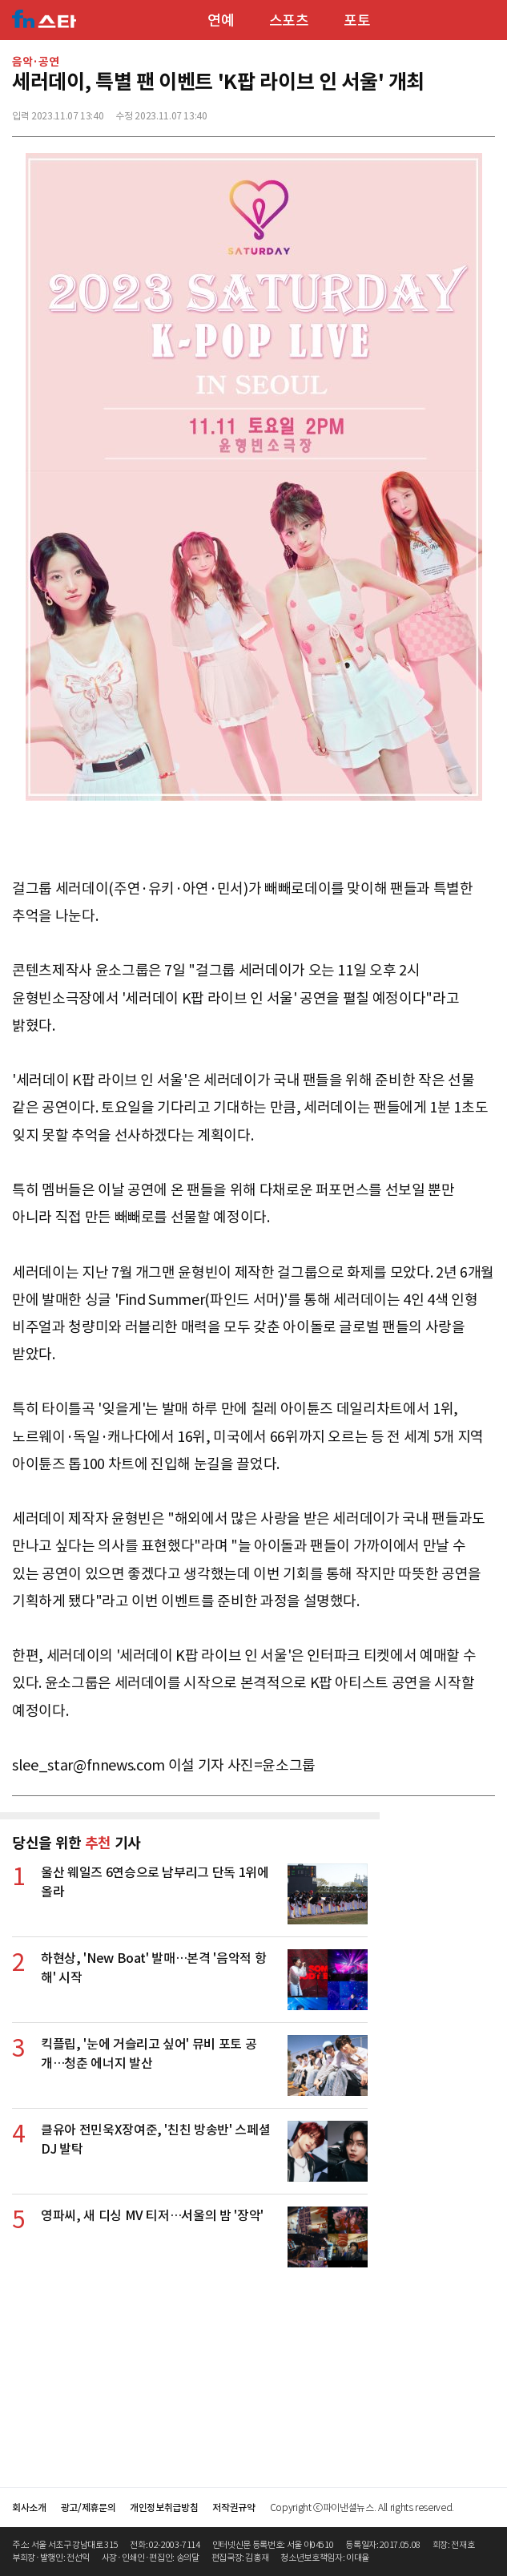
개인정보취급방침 (164, 2507)
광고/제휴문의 (88, 2507)
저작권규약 (233, 2507)
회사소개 (29, 2507)
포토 (357, 20)
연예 (220, 20)
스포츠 (289, 20)
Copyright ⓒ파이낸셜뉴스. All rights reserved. (362, 2507)
